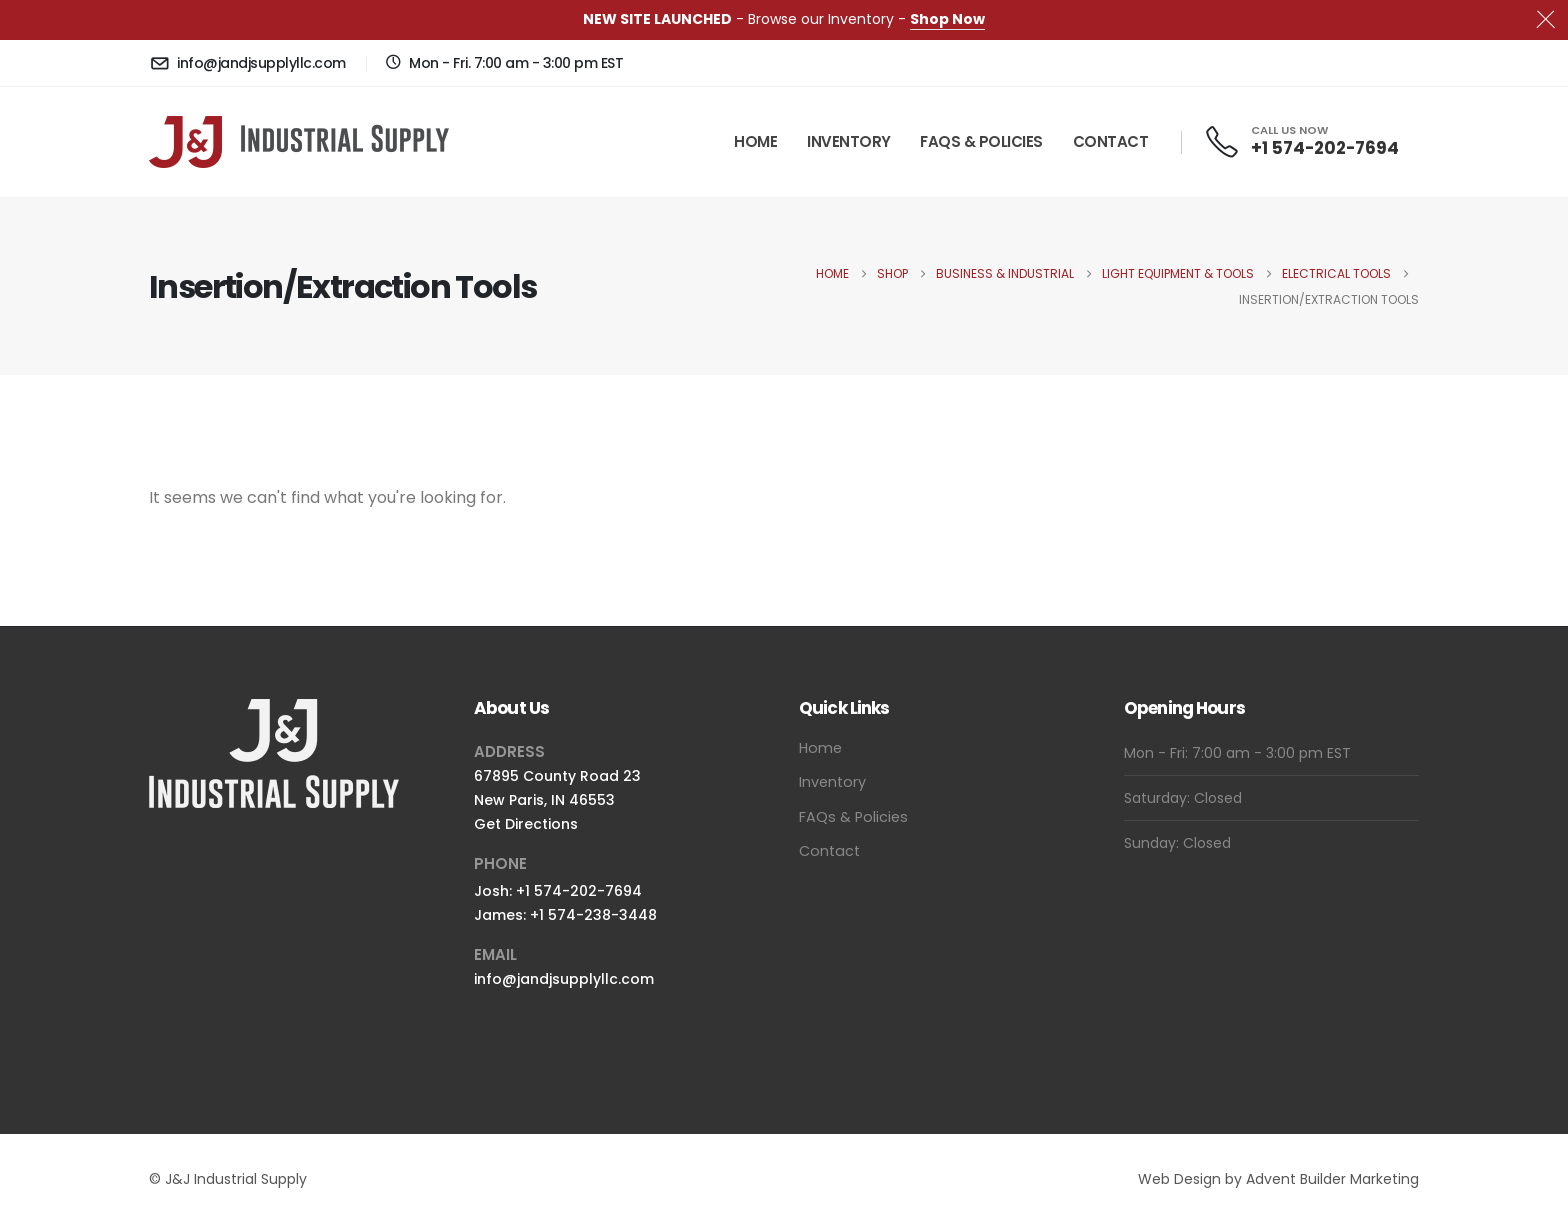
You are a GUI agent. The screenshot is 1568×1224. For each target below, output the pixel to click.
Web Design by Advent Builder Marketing (1278, 1179)
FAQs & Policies (981, 141)
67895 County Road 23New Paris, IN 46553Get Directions (557, 800)
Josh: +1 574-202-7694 (558, 891)
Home (755, 141)
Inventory (849, 141)
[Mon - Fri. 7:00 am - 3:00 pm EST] (504, 63)
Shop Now (947, 19)
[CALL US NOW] (1301, 141)
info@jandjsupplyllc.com (564, 979)
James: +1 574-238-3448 (565, 915)
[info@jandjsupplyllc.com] (247, 63)
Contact (1111, 141)
